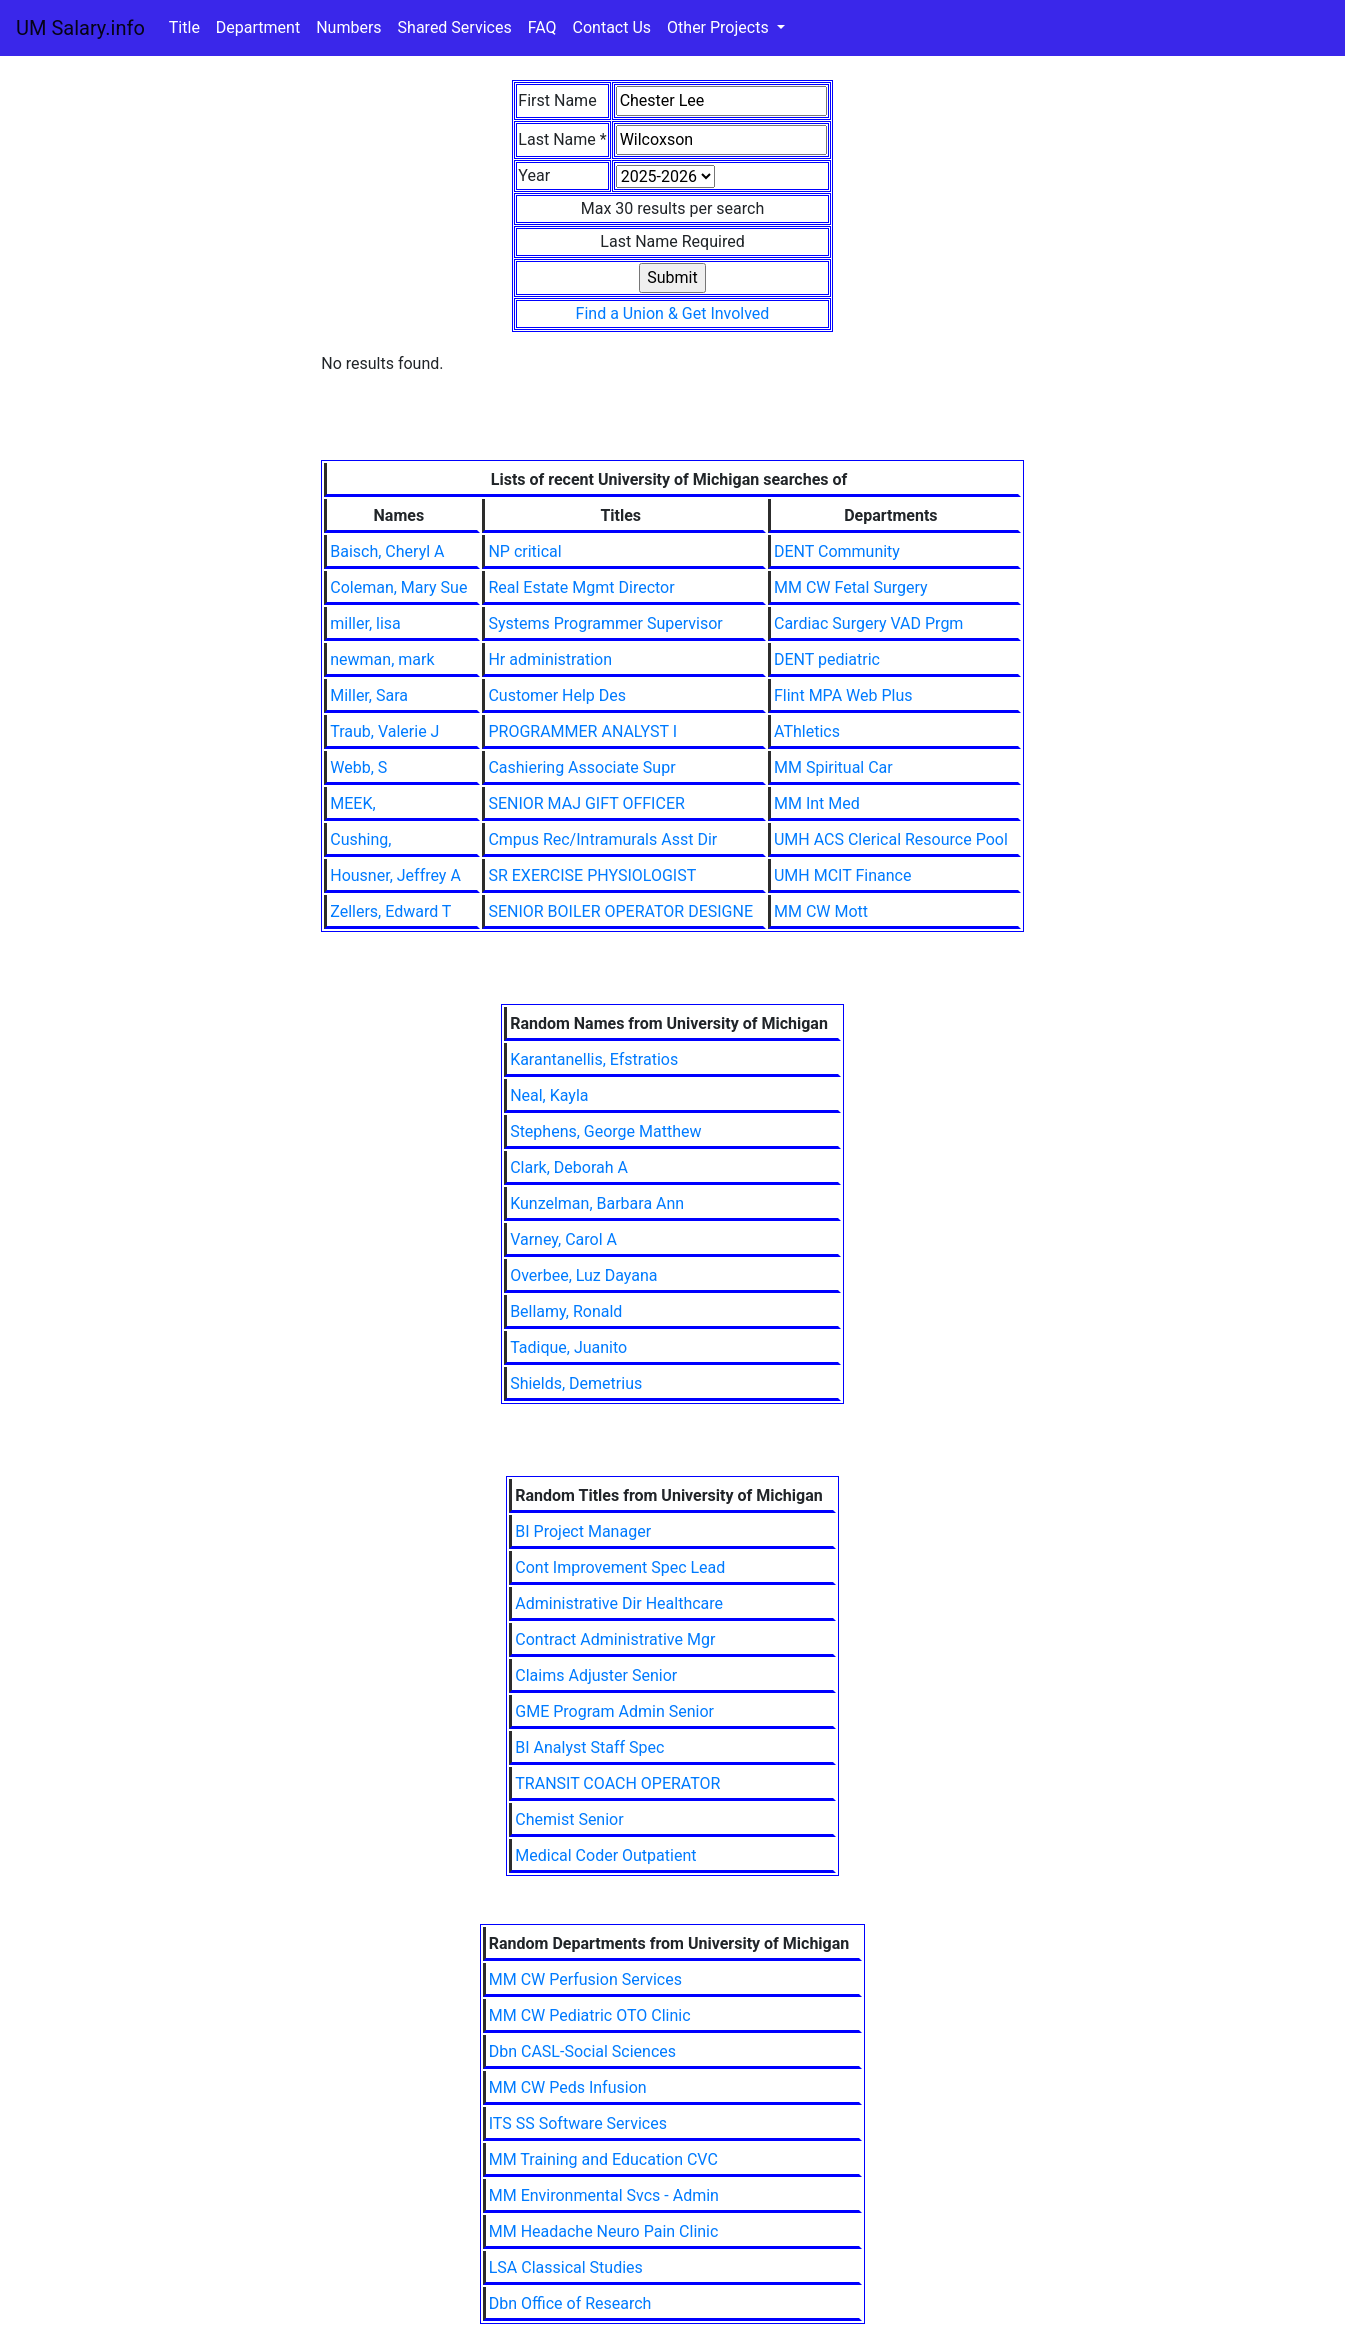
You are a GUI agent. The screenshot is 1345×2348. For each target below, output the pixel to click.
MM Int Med (817, 803)
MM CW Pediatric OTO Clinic (590, 2015)
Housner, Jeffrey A (395, 875)
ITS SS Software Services (578, 2123)
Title (184, 27)
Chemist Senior (569, 1819)
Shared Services (455, 27)
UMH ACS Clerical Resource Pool (891, 839)
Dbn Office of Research (570, 2303)
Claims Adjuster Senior (596, 1675)
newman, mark (382, 659)
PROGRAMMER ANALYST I (582, 731)
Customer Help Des (557, 695)
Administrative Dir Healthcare (619, 1603)
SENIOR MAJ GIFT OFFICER (586, 803)
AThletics (807, 731)
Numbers (348, 27)
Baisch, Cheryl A (387, 551)
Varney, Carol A (563, 1239)
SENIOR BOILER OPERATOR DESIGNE (620, 911)
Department (258, 27)
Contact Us (612, 27)
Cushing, (360, 839)
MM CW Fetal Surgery (851, 587)
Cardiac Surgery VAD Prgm (868, 623)
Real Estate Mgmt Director (581, 587)
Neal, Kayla (549, 1095)
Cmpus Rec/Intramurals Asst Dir (602, 839)
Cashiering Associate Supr (581, 767)
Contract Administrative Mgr (615, 1639)
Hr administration (550, 659)
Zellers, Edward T (390, 911)
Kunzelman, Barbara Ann (597, 1203)
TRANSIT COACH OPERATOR (617, 1783)
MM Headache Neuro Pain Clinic (604, 2231)
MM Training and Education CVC (603, 2159)
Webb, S (358, 767)
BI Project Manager (583, 1531)
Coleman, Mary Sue (398, 587)
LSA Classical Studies (566, 2267)
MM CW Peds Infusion (568, 2087)
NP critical (524, 551)
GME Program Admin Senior (614, 1711)
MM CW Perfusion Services (585, 1979)
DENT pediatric (827, 659)
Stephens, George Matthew (605, 1131)
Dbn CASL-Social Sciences (582, 2051)
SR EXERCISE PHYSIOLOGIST (592, 875)
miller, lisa (365, 623)
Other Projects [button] (720, 27)
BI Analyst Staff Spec (589, 1747)
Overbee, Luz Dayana (583, 1275)
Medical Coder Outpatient (605, 1855)
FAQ (542, 27)
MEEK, (352, 803)
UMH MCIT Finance (842, 875)
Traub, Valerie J (384, 731)
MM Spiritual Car (833, 767)
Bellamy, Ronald (566, 1311)
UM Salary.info (80, 28)
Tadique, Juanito (568, 1347)
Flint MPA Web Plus (843, 695)
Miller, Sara (369, 695)
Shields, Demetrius (576, 1383)
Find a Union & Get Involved (673, 313)
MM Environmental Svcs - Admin (604, 2195)
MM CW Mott (821, 911)
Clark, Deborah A (569, 1167)
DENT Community (837, 551)
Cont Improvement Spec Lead (620, 1567)
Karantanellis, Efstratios (594, 1059)
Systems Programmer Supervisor (605, 623)
